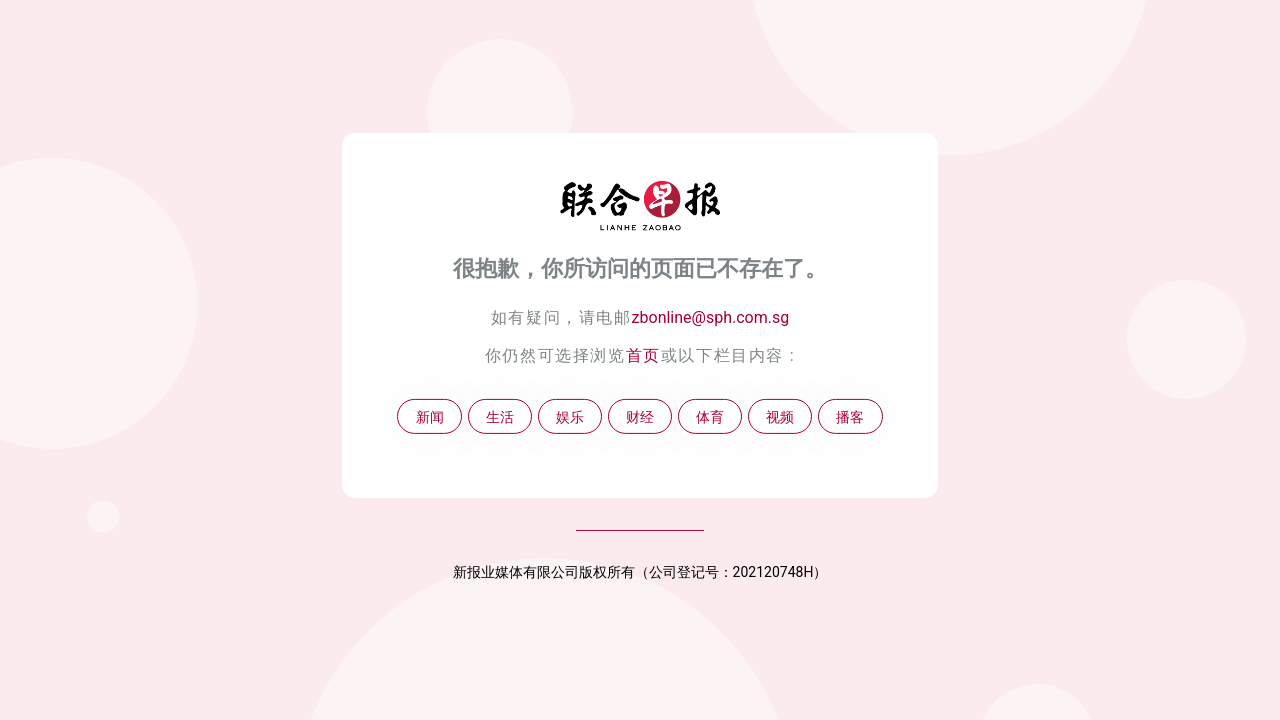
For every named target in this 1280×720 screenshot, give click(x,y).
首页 (643, 355)
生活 (500, 416)
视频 (780, 416)
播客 (850, 416)
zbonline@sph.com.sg (711, 317)
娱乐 (570, 416)
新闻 (430, 416)
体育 (710, 416)
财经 (640, 416)
